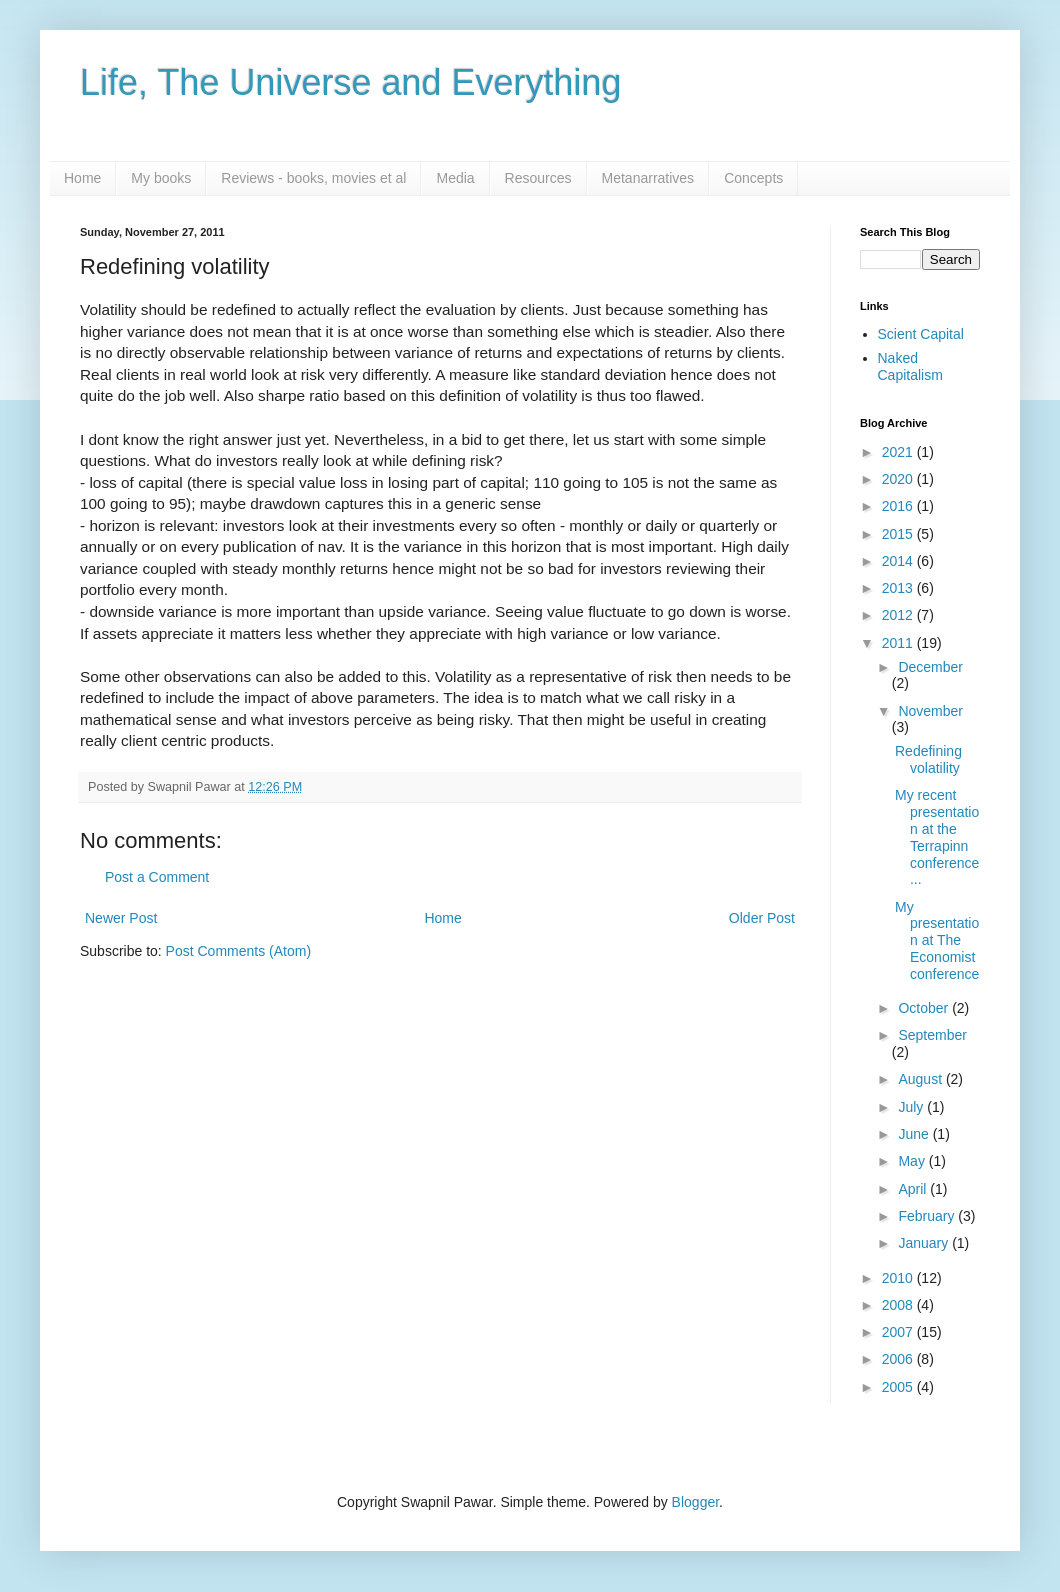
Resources (538, 178)
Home (82, 178)
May (913, 1161)
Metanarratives (648, 178)
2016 (899, 506)
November (930, 711)
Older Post (762, 918)
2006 (899, 1359)
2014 (899, 561)
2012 (899, 615)
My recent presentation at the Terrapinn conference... (937, 837)
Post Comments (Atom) (238, 951)
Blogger (695, 1502)
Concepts (753, 178)
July (912, 1107)
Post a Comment (157, 877)
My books (161, 178)
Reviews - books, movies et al (313, 178)
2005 (899, 1387)
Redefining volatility (928, 759)
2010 (899, 1278)
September (932, 1035)
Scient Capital (921, 334)
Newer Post (121, 918)
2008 (899, 1305)
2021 (899, 452)
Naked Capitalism (910, 366)
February (928, 1216)
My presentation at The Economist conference (937, 940)
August (921, 1079)
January (925, 1243)
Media (455, 178)
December (930, 667)
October (925, 1008)
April (914, 1189)
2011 (899, 643)
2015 (899, 534)
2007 (899, 1332)
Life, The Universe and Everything (351, 82)
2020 (899, 479)
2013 (899, 588)
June (915, 1134)
